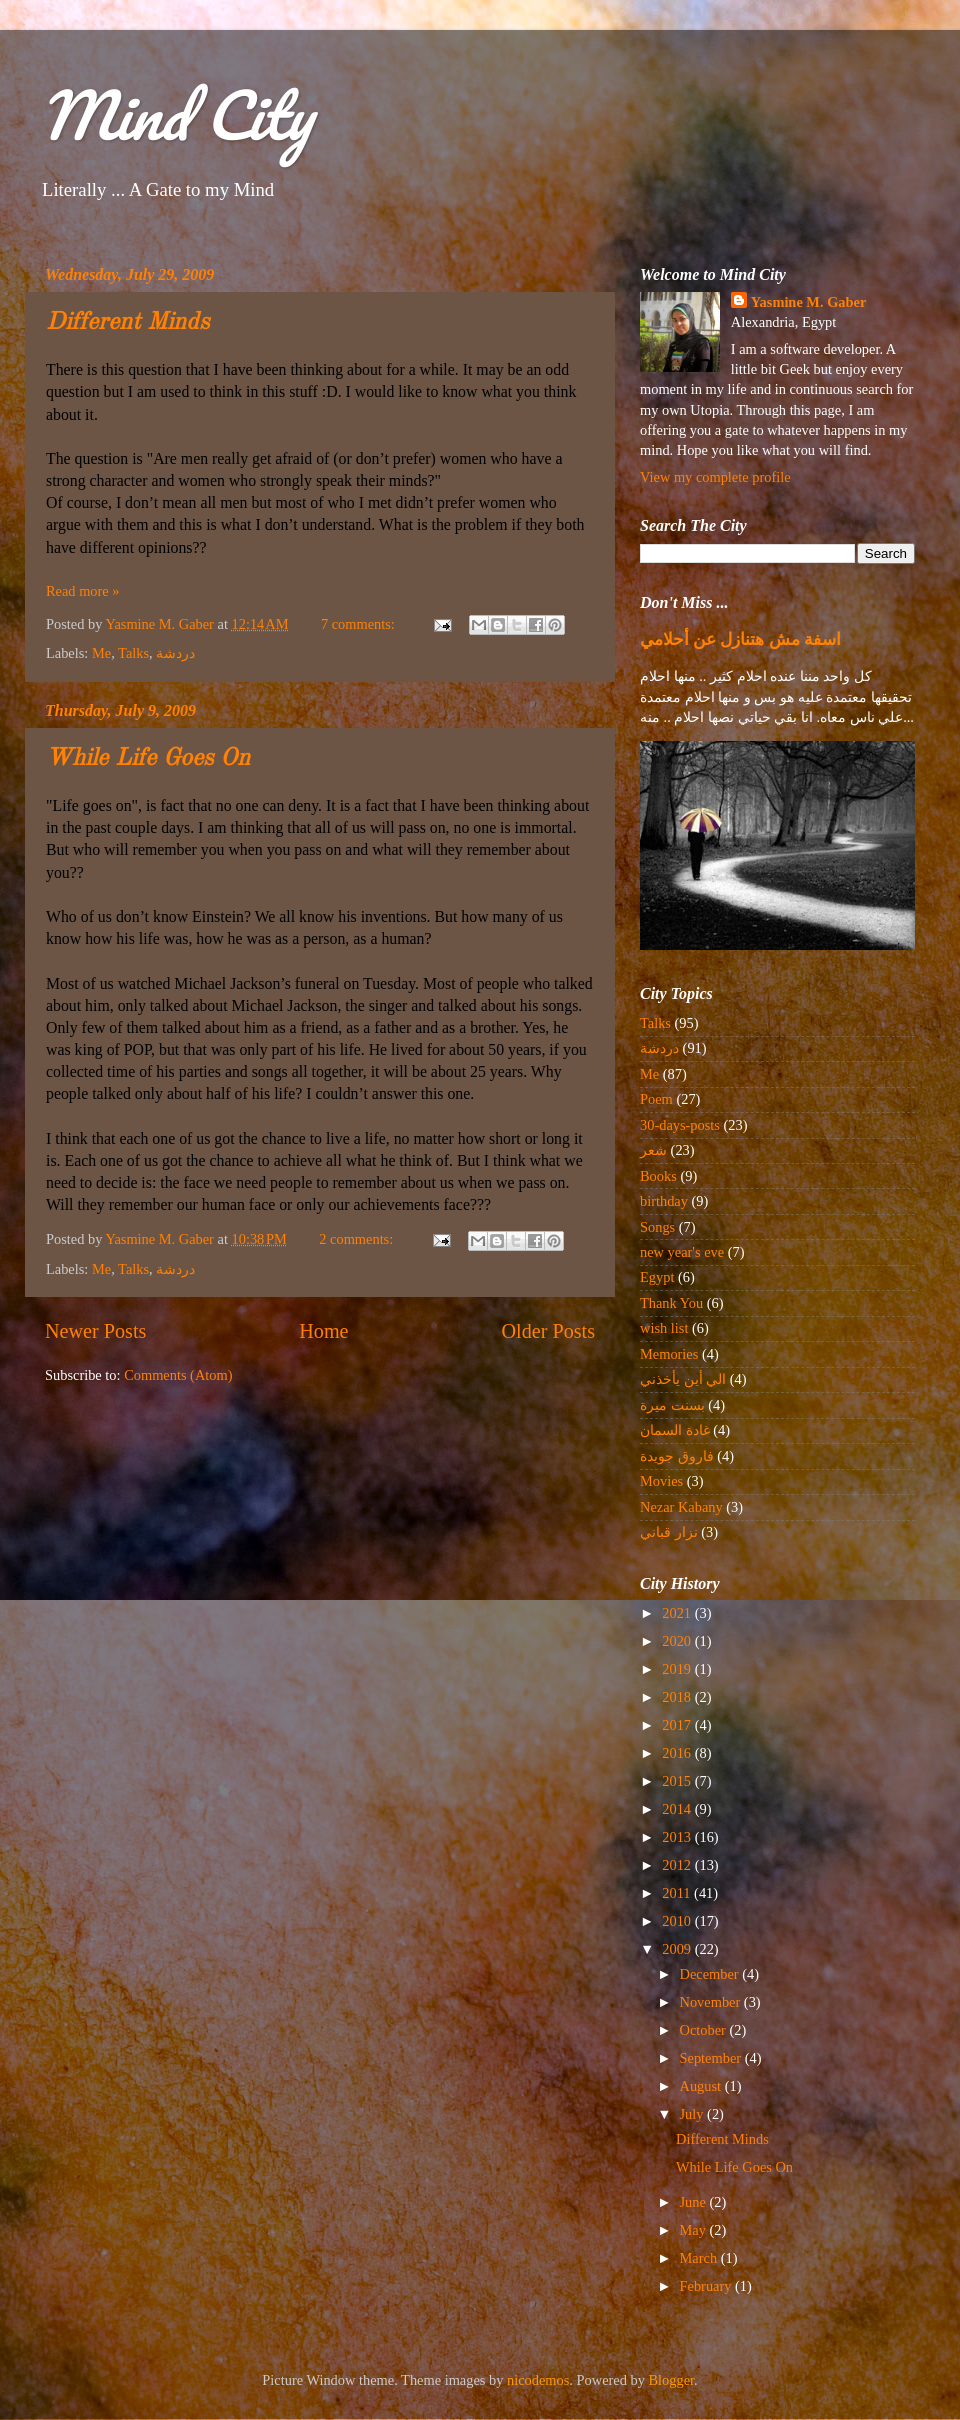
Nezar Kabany (681, 1507)
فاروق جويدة (677, 1456)
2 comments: (358, 1239)
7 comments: (360, 624)
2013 (678, 1837)
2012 (678, 1865)
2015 (678, 1781)
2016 (678, 1753)
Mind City (176, 114)
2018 (678, 1697)
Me (101, 653)
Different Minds (127, 323)
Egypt (657, 1277)
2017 (678, 1725)
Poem (656, 1099)
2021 (678, 1613)
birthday (664, 1201)
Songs (657, 1227)
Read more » (83, 591)
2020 (678, 1641)
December (711, 1974)
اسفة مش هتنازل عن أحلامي (740, 639)
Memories (669, 1354)
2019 (678, 1669)
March (700, 2258)
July (694, 2114)
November (712, 2002)
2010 (678, 1921)
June (695, 2202)
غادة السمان (675, 1430)
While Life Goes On (148, 759)
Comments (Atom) (178, 1375)
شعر (653, 1150)
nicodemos (538, 2380)
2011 (678, 1893)
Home (323, 1331)
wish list (664, 1328)
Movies (661, 1481)
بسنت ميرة (672, 1405)
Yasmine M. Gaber (809, 302)
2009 (678, 1949)
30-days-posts (680, 1125)
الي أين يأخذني (683, 1379)
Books (658, 1176)
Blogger (672, 2380)
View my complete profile (715, 477)
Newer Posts (95, 1331)
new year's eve (682, 1252)
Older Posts (548, 1331)
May (695, 2230)
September (712, 2058)
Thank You (671, 1303)
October (705, 2030)
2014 (678, 1809)
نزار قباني (669, 1532)
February (708, 2286)
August (702, 2086)
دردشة (175, 653)
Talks (133, 653)
